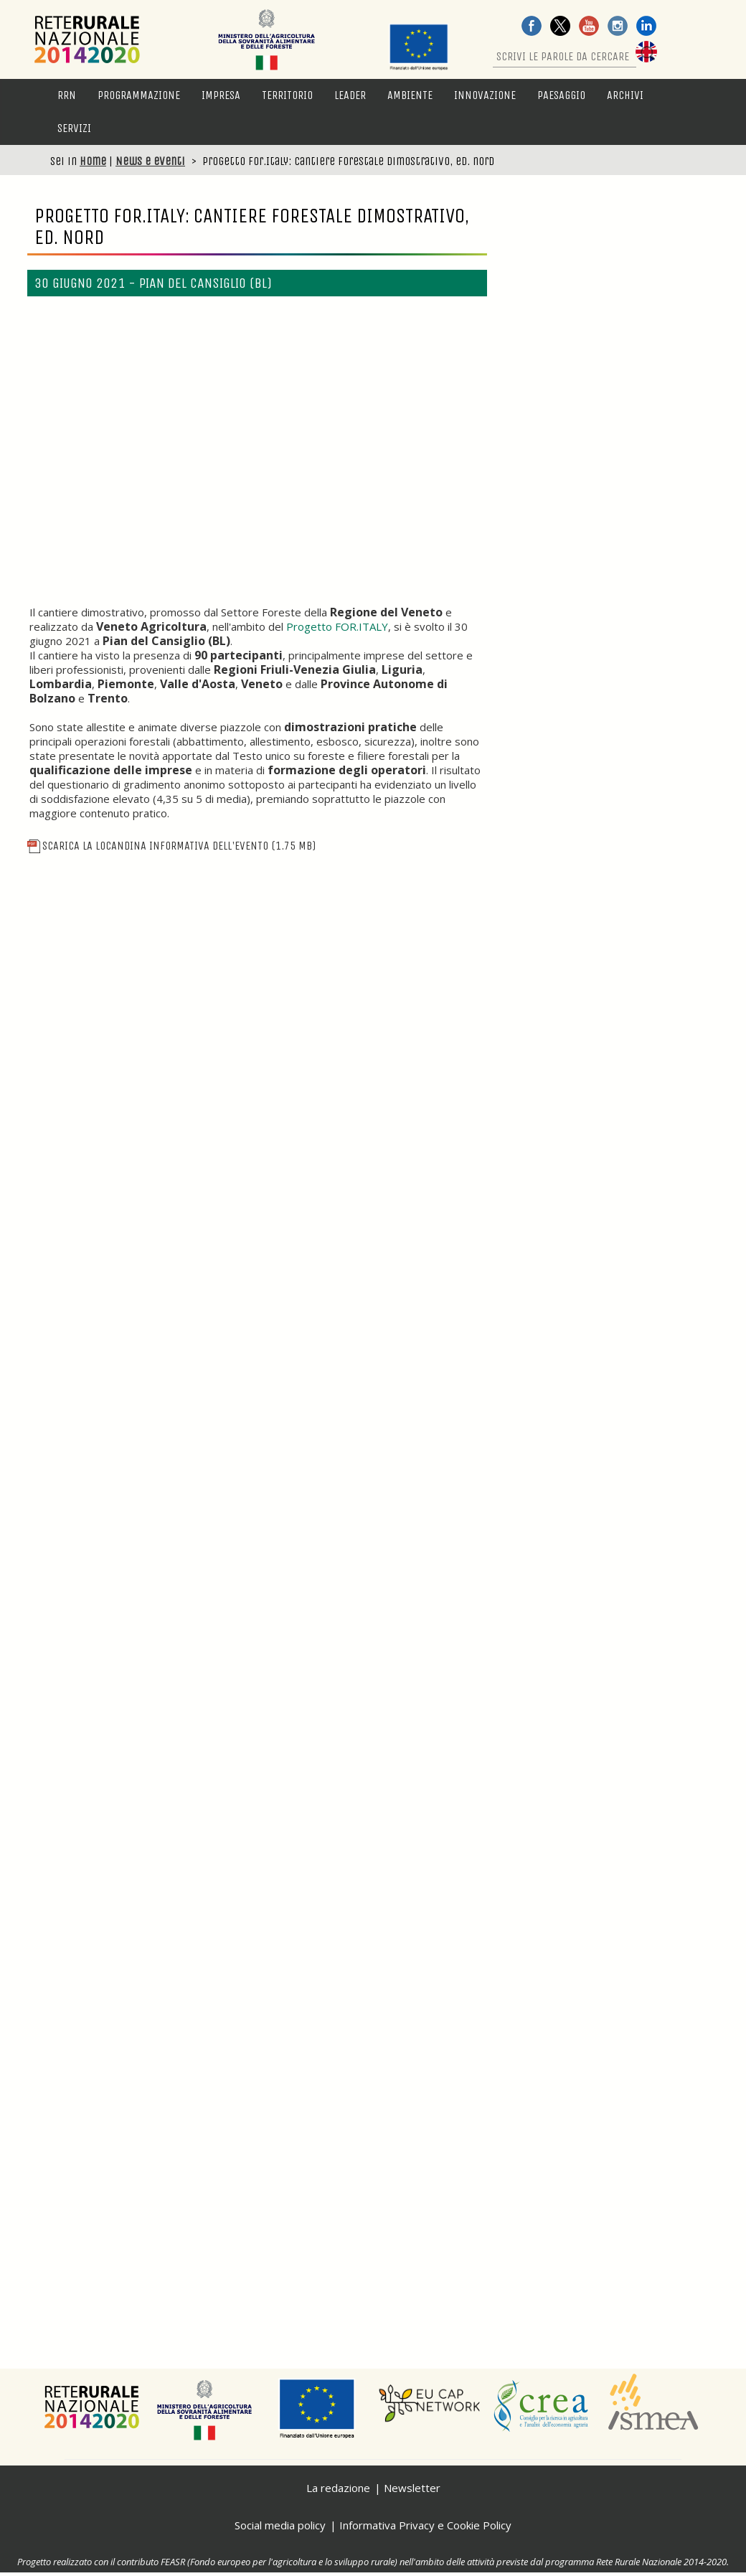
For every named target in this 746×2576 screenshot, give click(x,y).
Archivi (625, 95)
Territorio (287, 95)
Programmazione (139, 95)
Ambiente (410, 95)
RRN (66, 95)
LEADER (350, 95)
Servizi (74, 128)
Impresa (221, 95)
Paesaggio (561, 95)
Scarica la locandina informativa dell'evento (171, 845)
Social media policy (280, 2525)
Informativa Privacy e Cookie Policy (425, 2525)
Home (93, 161)
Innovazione (485, 95)
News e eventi (150, 161)
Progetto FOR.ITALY (337, 626)
